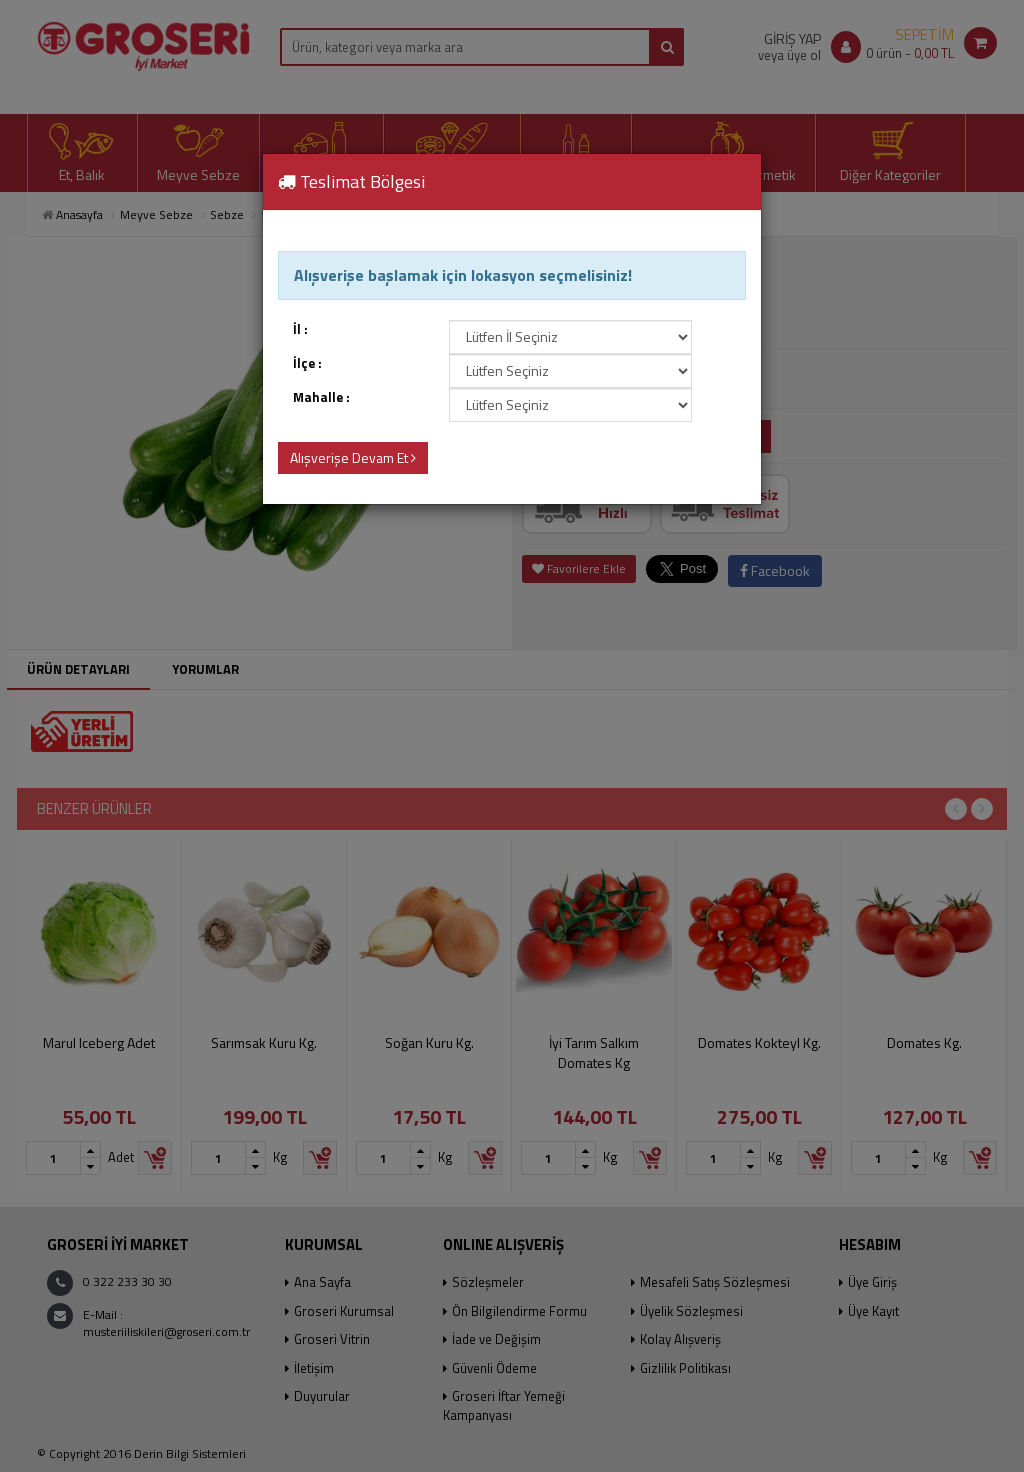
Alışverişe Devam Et (353, 457)
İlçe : (307, 363)
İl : (300, 329)
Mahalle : (321, 397)
